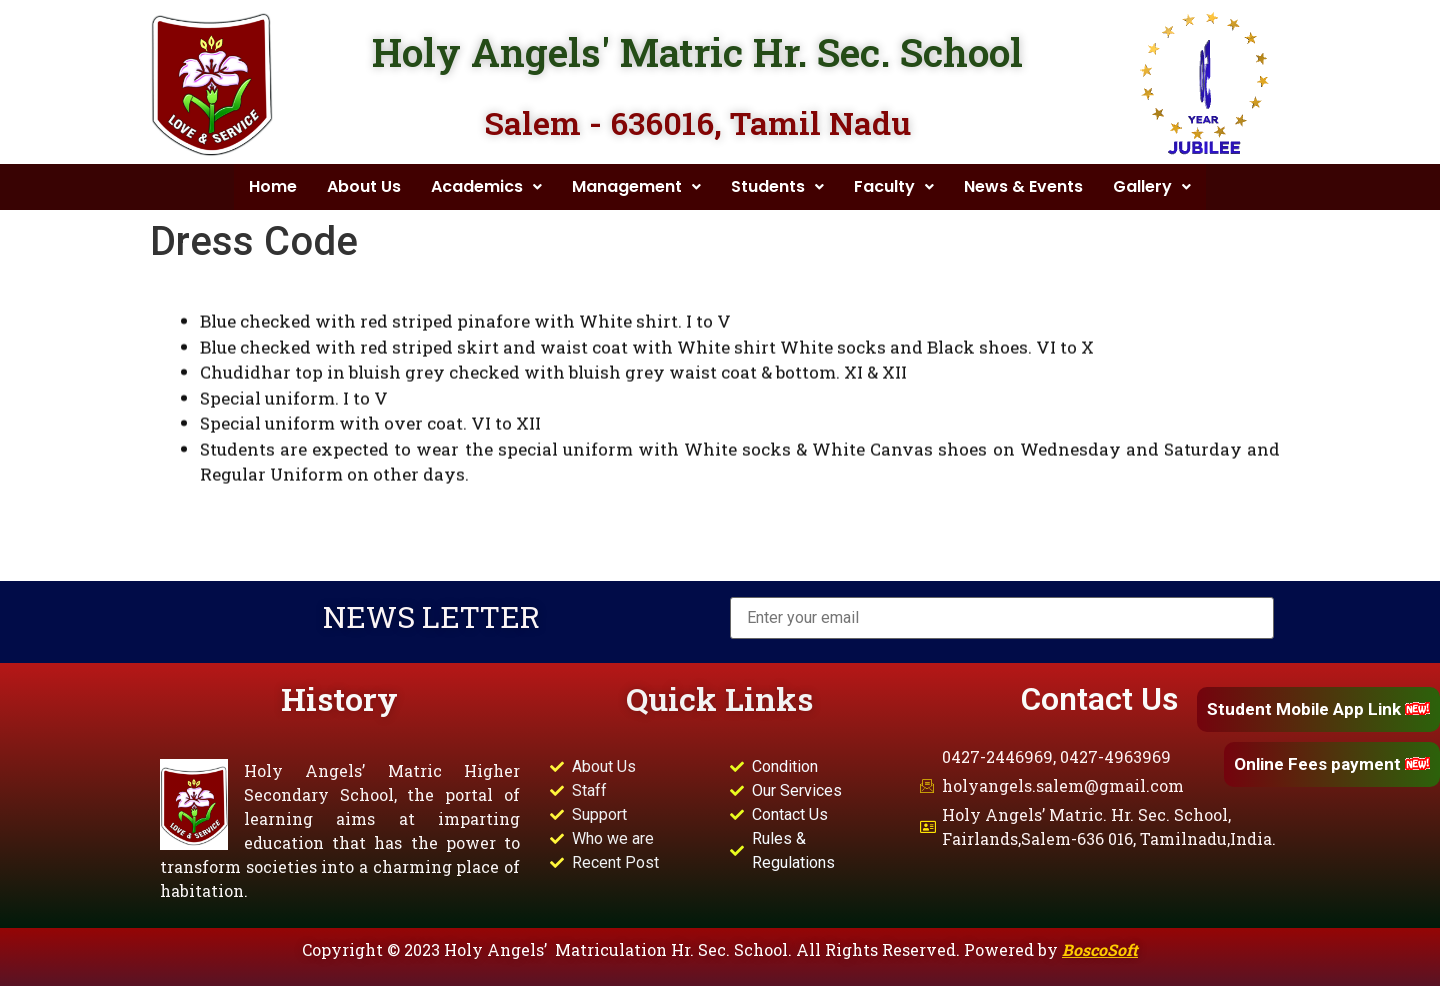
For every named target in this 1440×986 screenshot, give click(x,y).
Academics (486, 186)
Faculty (894, 186)
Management (636, 186)
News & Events (1023, 186)
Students (777, 186)
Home (273, 186)
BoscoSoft (1100, 949)
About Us (364, 186)
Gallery (1152, 186)
